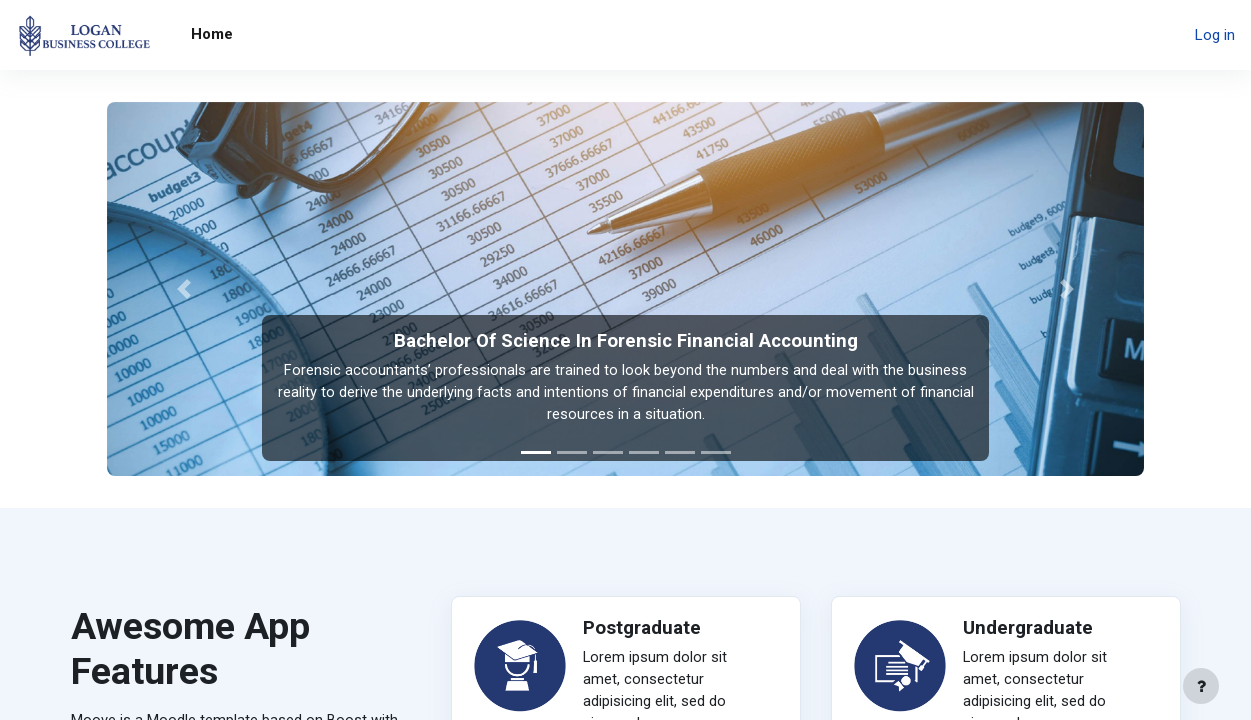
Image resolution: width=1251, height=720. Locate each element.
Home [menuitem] (212, 34)
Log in (1215, 35)
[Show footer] (1201, 686)
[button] (185, 289)
